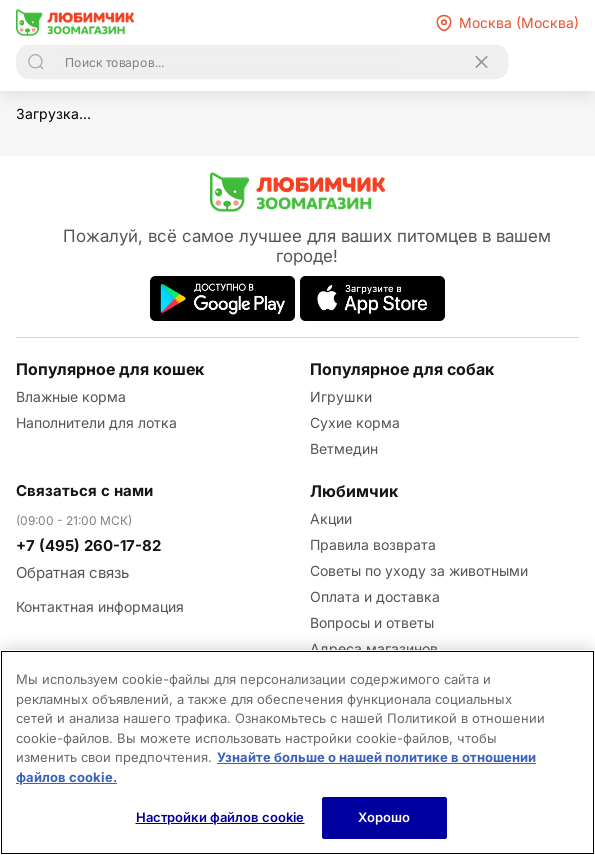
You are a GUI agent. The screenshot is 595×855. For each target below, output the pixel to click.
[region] (297, 752)
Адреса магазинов (374, 648)
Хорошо (384, 817)
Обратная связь (72, 572)
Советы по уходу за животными (419, 570)
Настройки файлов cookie (220, 817)
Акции (331, 518)
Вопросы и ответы (372, 622)
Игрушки (341, 396)
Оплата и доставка (375, 596)
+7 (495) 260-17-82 (88, 545)
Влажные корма (71, 396)
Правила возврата (373, 544)
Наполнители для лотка (96, 422)
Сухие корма (355, 422)
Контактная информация (100, 606)
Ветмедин (344, 448)
